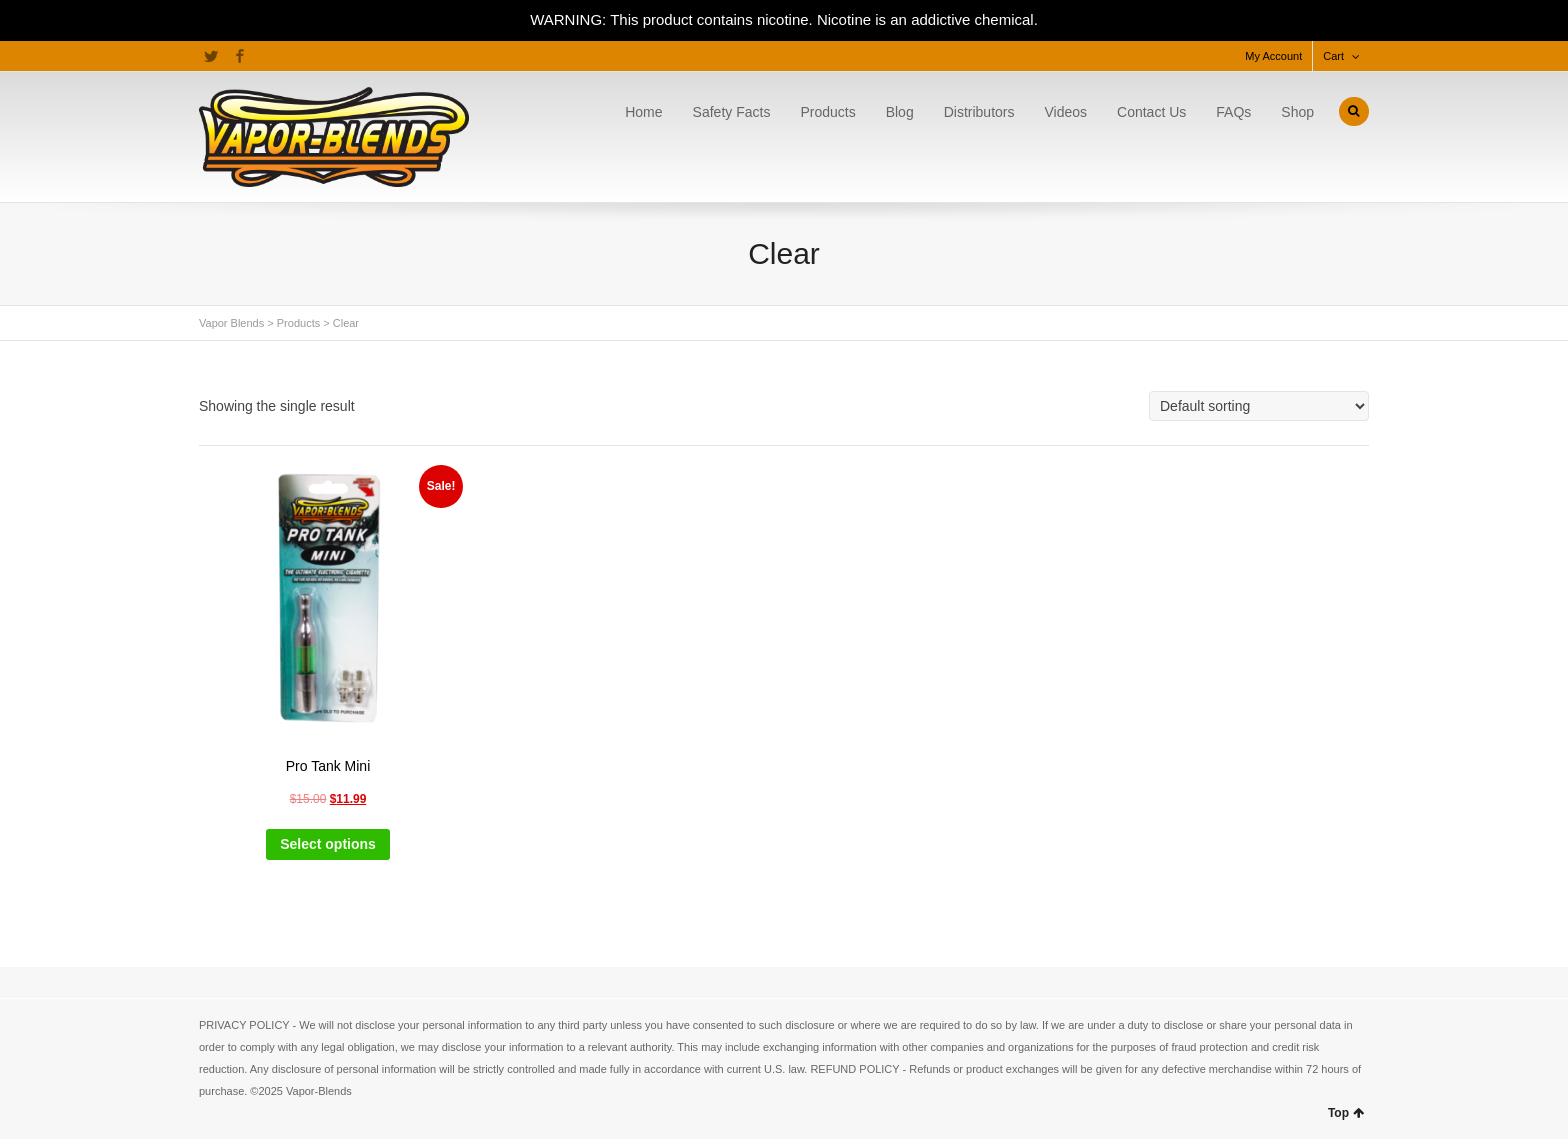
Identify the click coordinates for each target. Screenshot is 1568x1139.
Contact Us (1151, 112)
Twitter (211, 56)
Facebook (240, 56)
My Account (1273, 56)
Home (643, 112)
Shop (1297, 112)
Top (1346, 1113)
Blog (900, 112)
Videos (1065, 112)
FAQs (1233, 112)
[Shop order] (1259, 406)
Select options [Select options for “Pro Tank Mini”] (328, 844)
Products (827, 112)
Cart (1333, 56)
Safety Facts (732, 112)
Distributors (979, 112)
